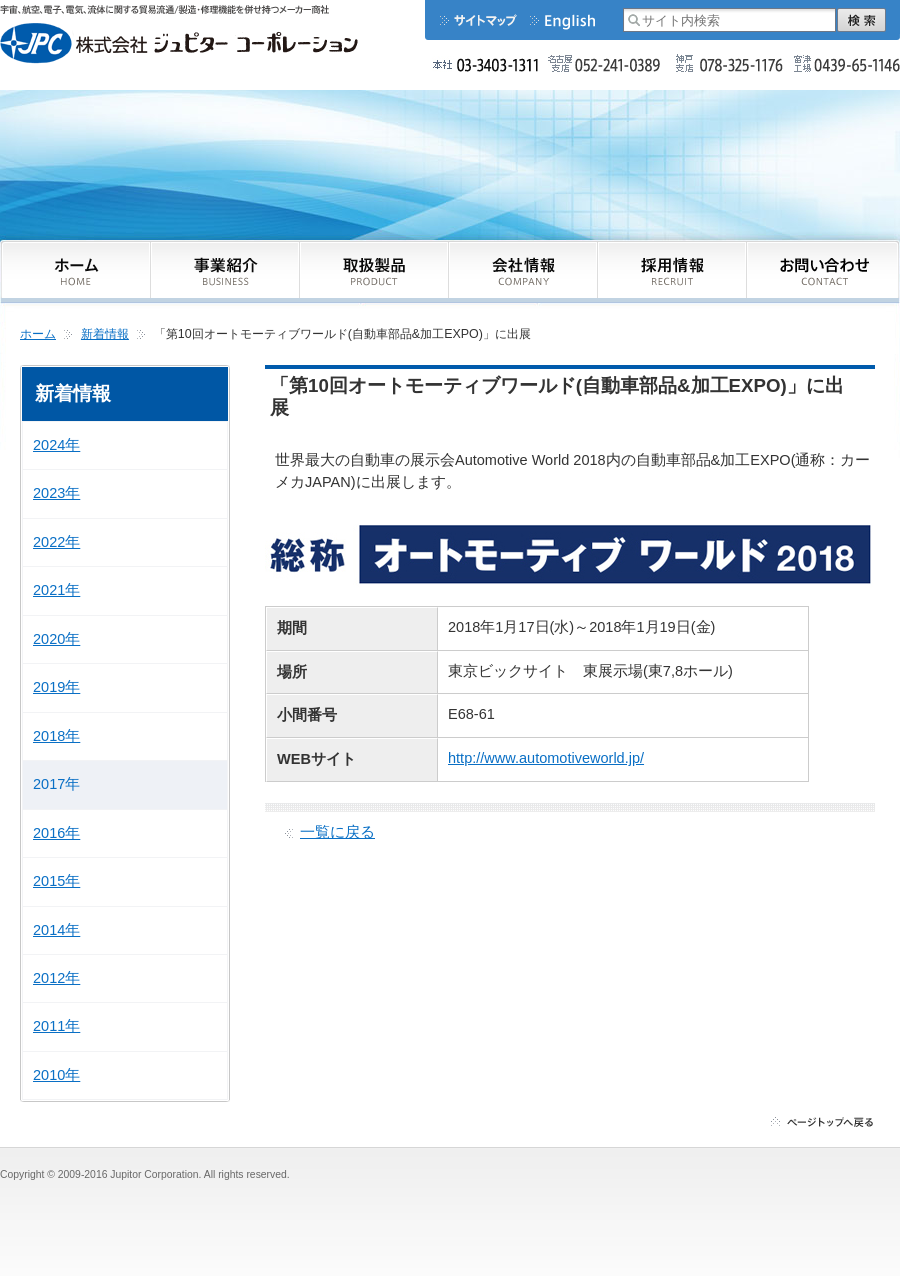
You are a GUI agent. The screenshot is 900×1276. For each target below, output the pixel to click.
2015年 (56, 881)
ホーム (38, 334)
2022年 (56, 542)
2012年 (56, 978)
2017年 (56, 784)
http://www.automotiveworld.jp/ (546, 758)
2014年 (56, 930)
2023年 (56, 493)
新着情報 (105, 334)
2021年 (56, 590)
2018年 (56, 736)
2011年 (56, 1026)
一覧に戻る (337, 832)
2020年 (56, 639)
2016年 (56, 833)
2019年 (56, 687)
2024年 (56, 445)
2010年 (56, 1075)
